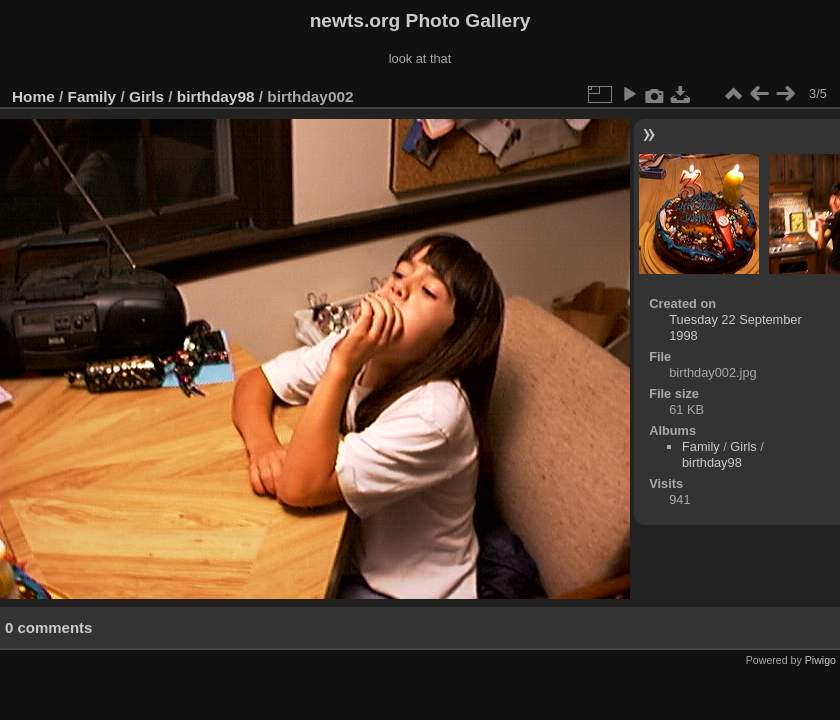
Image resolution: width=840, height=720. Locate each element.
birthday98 (216, 96)
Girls (146, 96)
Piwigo (820, 660)
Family (92, 96)
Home (33, 96)
